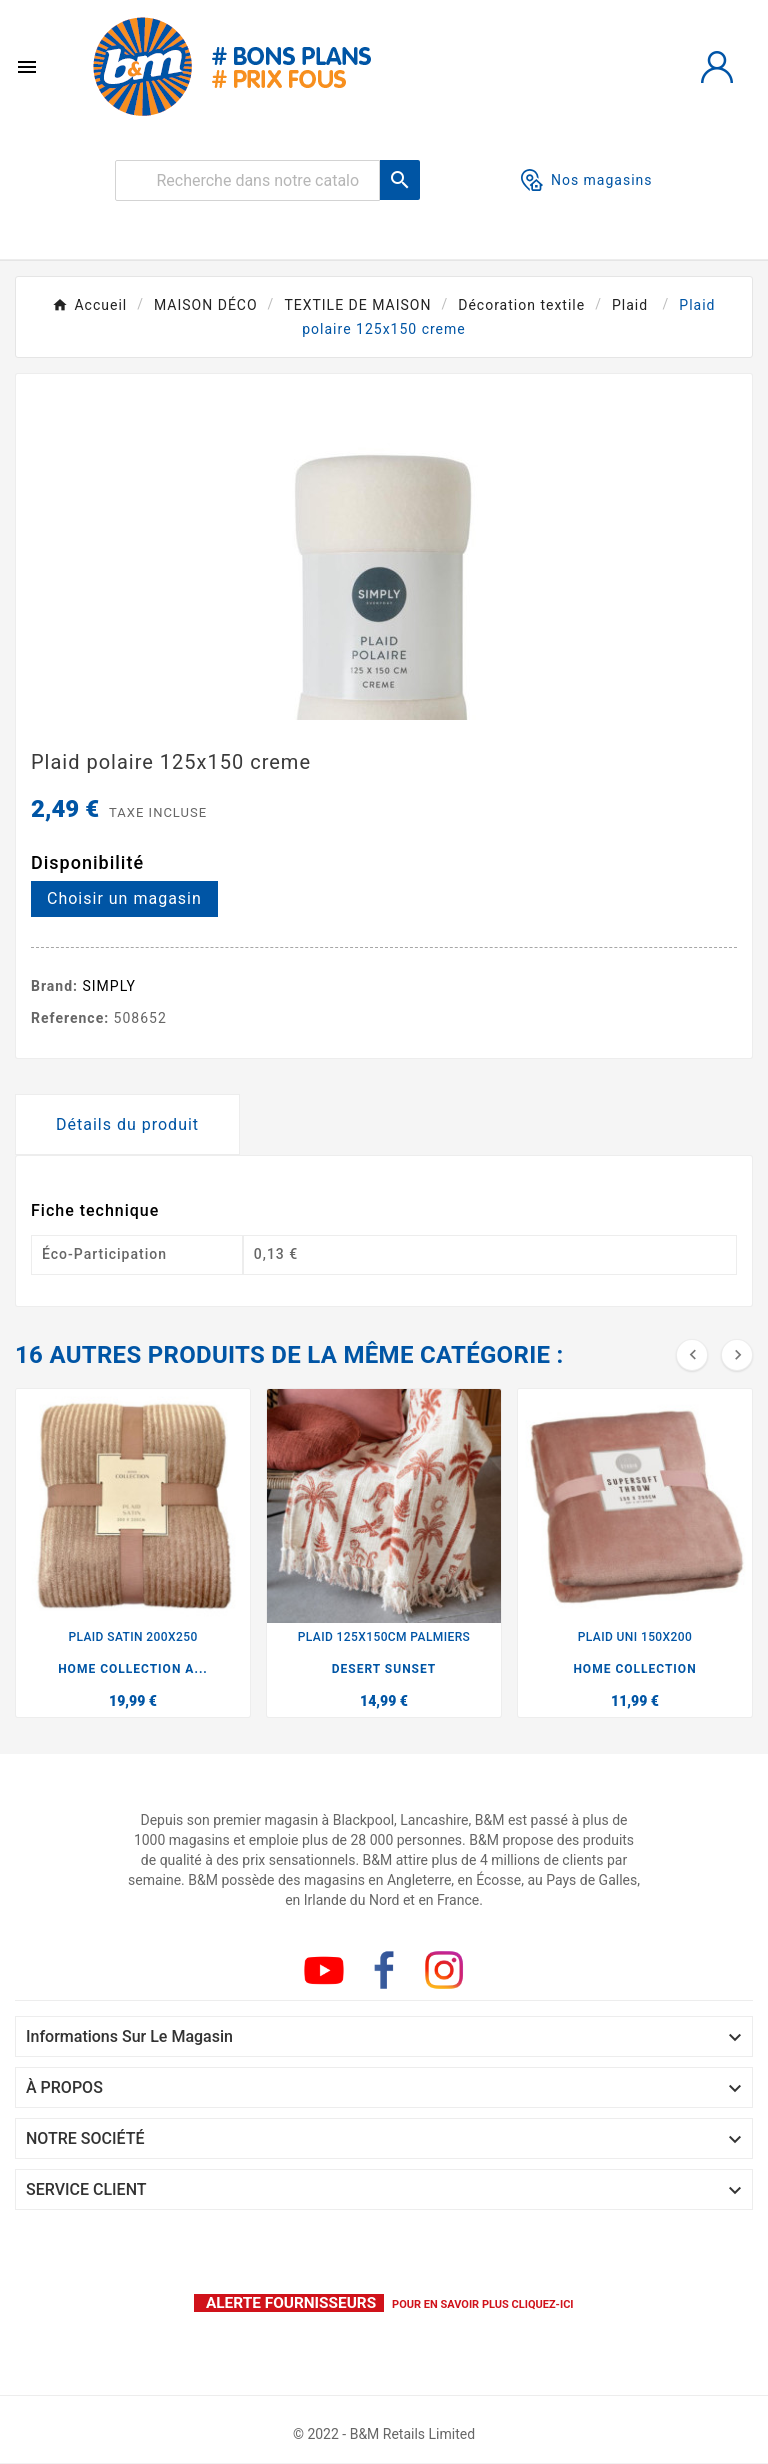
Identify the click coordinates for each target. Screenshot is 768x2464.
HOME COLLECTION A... (133, 1669)
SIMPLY (110, 986)
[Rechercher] (247, 180)
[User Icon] (717, 67)
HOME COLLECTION (634, 1669)
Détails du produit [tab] (127, 1124)
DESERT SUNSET (384, 1669)
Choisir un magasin (124, 898)
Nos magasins (587, 180)
